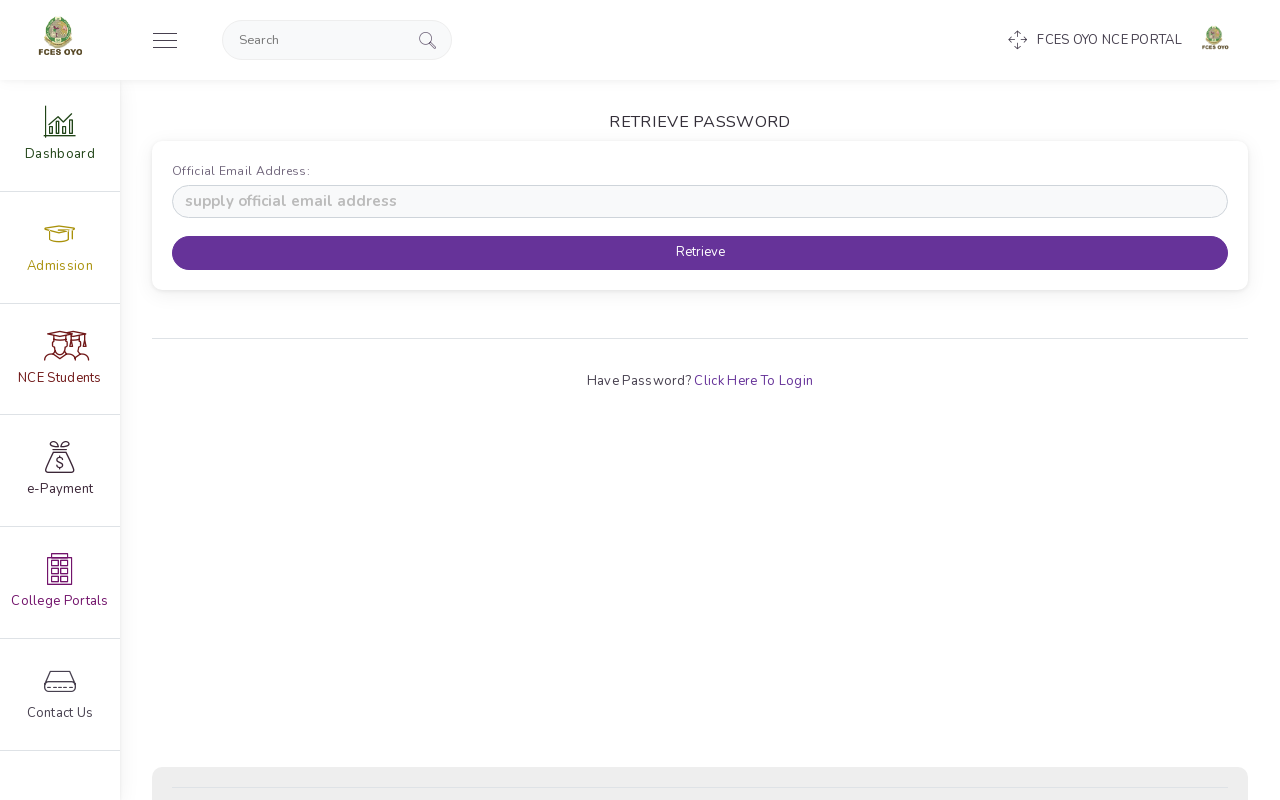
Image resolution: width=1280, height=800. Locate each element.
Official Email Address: (245, 171)
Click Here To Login (753, 381)
